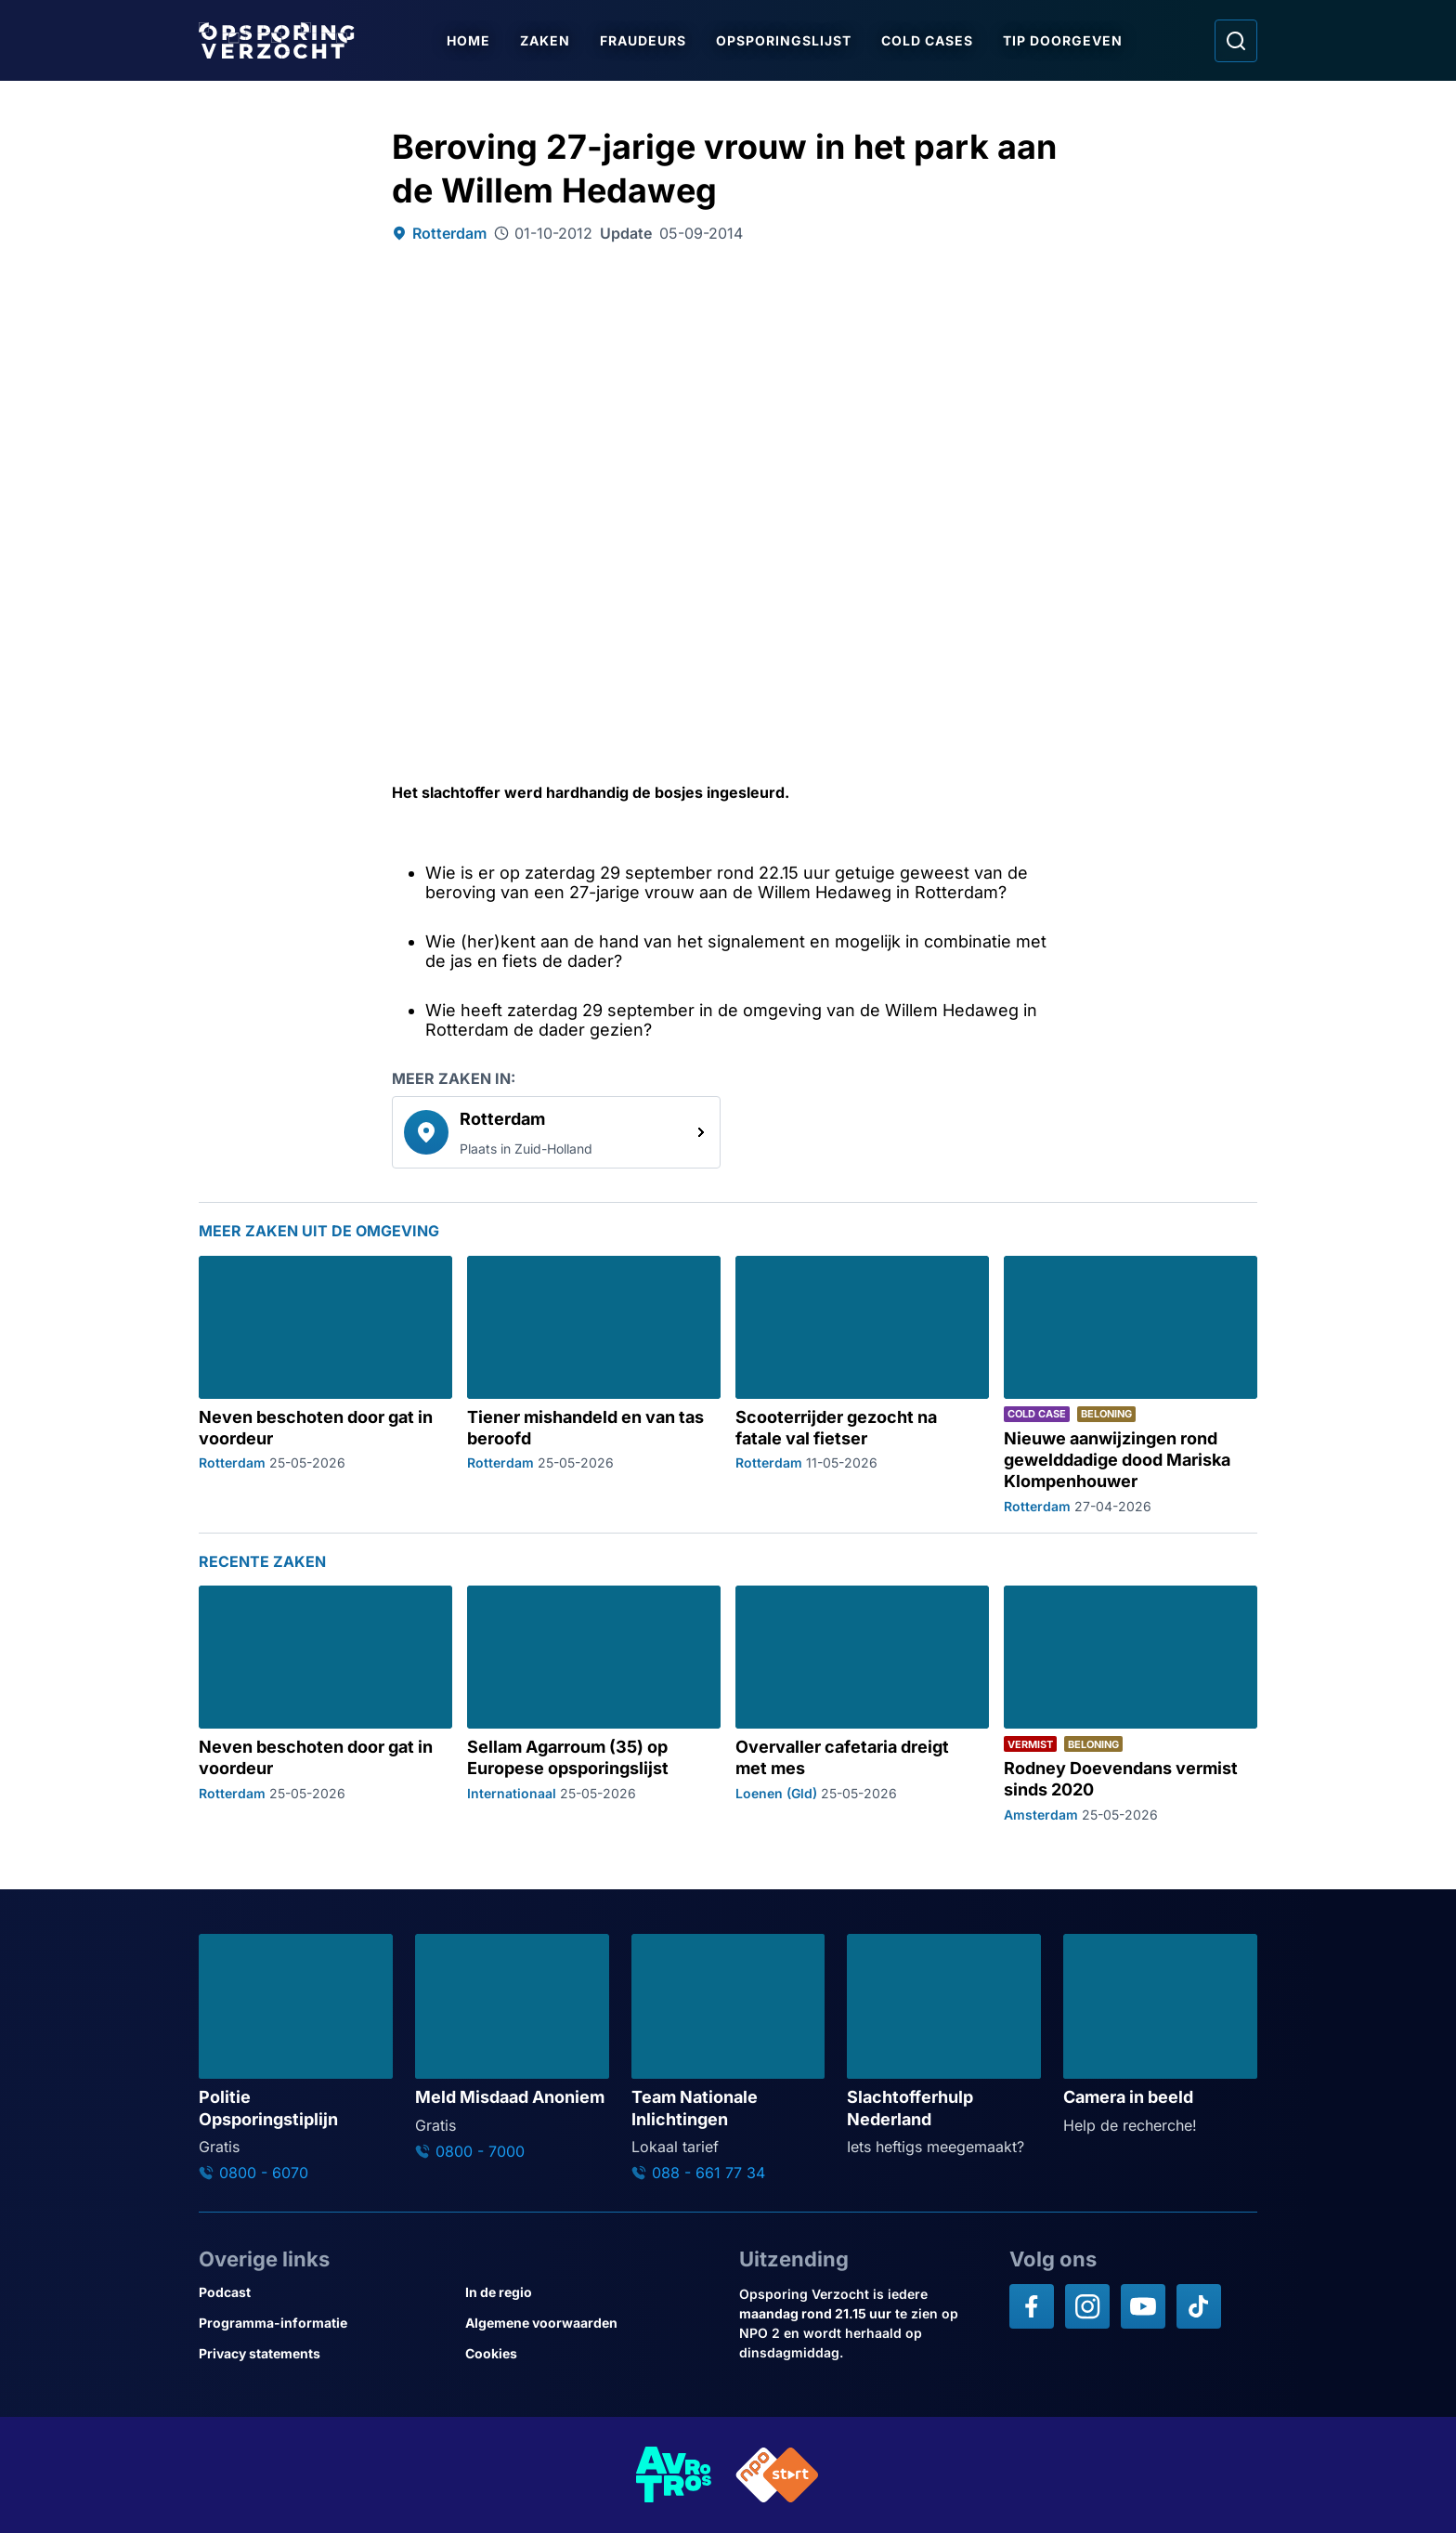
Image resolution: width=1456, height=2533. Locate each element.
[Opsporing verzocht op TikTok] (1198, 2306)
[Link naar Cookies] (591, 2353)
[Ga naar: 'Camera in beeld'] (1160, 2035)
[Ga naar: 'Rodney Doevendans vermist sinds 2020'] (1130, 1703)
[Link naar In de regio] (591, 2292)
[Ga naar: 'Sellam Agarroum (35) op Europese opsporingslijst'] (594, 1703)
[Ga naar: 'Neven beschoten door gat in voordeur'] (325, 1385)
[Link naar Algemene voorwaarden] (591, 2323)
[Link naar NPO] (777, 2475)
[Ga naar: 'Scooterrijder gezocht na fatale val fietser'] (862, 1385)
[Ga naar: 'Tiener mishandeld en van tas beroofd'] (594, 1385)
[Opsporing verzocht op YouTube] (1143, 2306)
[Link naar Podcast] (324, 2292)
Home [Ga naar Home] (468, 40)
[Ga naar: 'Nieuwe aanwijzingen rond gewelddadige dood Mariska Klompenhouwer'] (1130, 1385)
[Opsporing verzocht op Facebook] (1031, 2306)
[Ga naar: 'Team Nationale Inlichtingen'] (728, 2058)
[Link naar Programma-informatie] (324, 2323)
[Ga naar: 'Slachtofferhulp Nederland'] (944, 2046)
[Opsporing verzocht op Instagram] (1087, 2306)
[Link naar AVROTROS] (674, 2475)
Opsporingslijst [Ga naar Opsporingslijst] (784, 40)
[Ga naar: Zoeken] (1236, 41)
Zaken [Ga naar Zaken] (545, 40)
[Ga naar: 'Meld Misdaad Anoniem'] (512, 2047)
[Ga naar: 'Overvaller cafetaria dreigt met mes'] (862, 1703)
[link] (556, 1132)
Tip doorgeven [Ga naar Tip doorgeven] (1063, 40)
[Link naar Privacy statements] (324, 2353)
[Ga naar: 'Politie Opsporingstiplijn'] (296, 2058)
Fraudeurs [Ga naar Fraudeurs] (643, 40)
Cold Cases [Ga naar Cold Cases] (927, 40)
